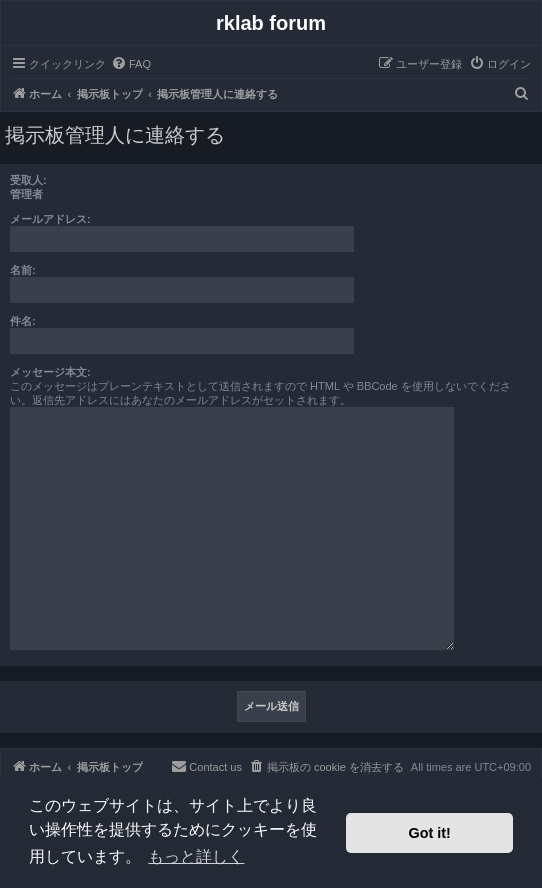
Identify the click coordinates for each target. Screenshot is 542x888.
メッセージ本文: (50, 372)
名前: (23, 270)
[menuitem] (131, 64)
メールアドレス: (50, 219)
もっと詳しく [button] (196, 856)
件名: (23, 321)
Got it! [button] (430, 833)
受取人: (28, 180)
